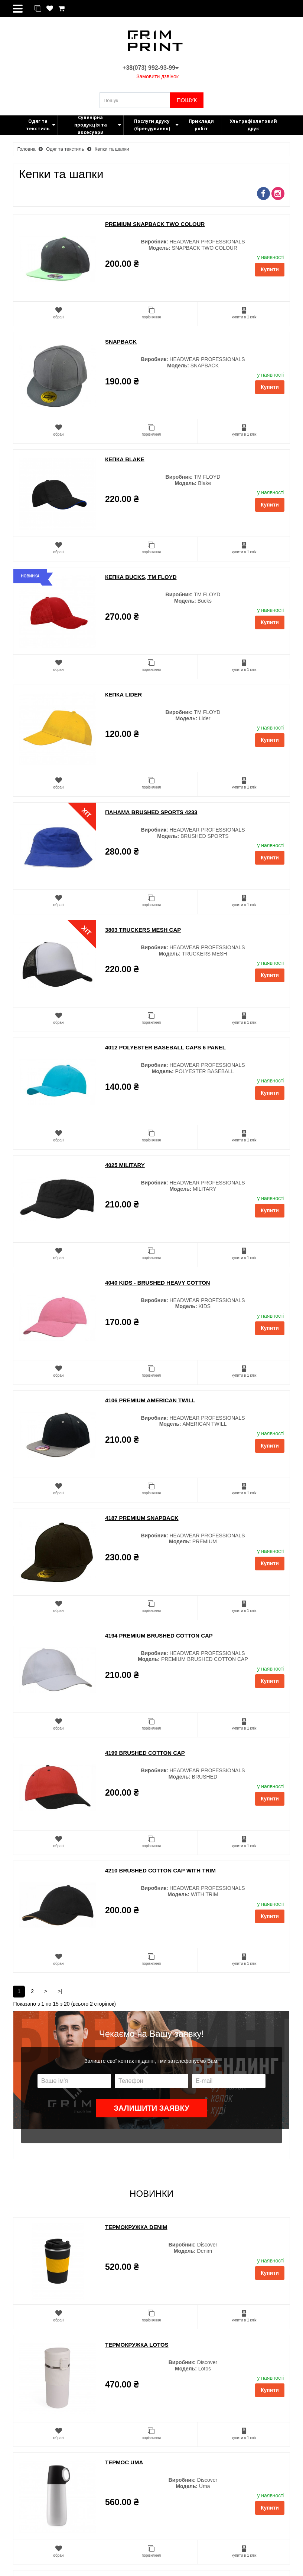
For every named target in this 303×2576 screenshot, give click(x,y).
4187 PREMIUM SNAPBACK (142, 1518)
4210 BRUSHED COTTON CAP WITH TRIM (160, 1870)
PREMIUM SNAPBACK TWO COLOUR (155, 224)
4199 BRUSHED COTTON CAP (145, 1753)
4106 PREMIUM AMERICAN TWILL (150, 1400)
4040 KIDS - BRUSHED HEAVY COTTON (157, 1282)
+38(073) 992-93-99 (151, 68)
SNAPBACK (121, 341)
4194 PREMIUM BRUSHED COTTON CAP (159, 1635)
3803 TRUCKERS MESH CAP (143, 930)
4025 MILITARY (125, 1165)
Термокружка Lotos (137, 2344)
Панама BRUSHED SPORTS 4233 (151, 812)
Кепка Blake (124, 459)
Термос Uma (124, 2462)
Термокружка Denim (136, 2227)
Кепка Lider (123, 694)
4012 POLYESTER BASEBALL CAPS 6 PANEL (165, 1047)
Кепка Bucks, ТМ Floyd (140, 577)
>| (60, 1991)
